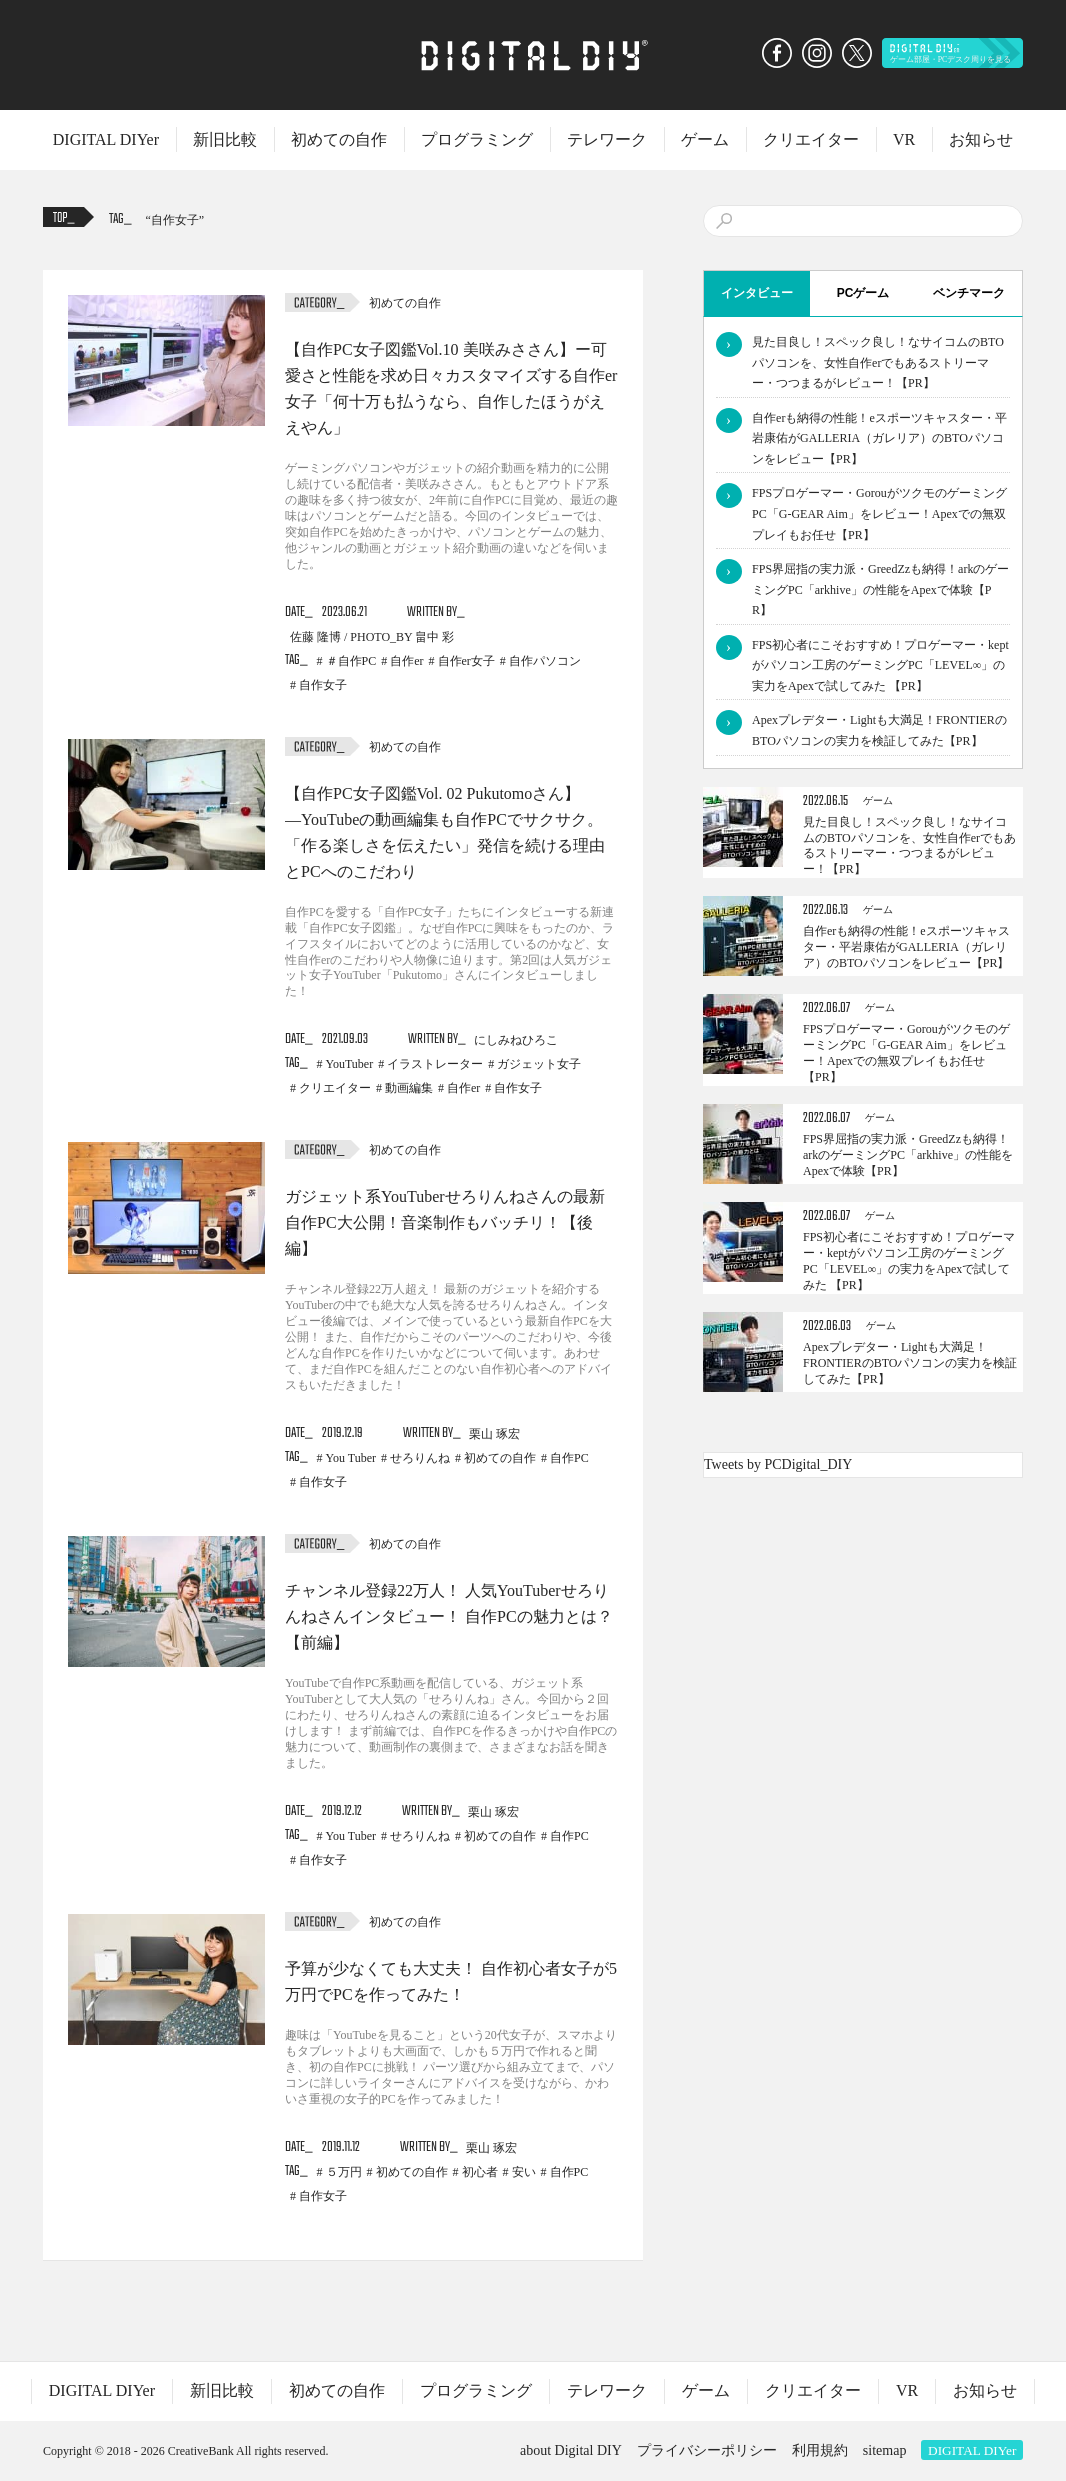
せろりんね (420, 1458)
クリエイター (811, 139)
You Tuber (351, 1458)
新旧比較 (225, 139)
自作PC (569, 1458)
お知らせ (981, 139)
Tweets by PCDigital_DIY (778, 1464)
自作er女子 (466, 661)
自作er (406, 661)
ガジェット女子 (539, 1064)
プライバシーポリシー (707, 2450)
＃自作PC (351, 661)
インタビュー (757, 293)
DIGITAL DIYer (106, 139)
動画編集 (409, 1088)
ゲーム (705, 139)
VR (904, 139)
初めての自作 (339, 139)
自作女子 (175, 220)
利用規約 (820, 2450)
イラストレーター (435, 1064)
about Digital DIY (571, 2450)
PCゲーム (863, 293)
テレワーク (607, 139)
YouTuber (350, 1064)
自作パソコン (545, 661)
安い (524, 2172)
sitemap (885, 2450)
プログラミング (477, 139)
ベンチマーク (969, 293)
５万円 (344, 2172)
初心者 (480, 2172)
